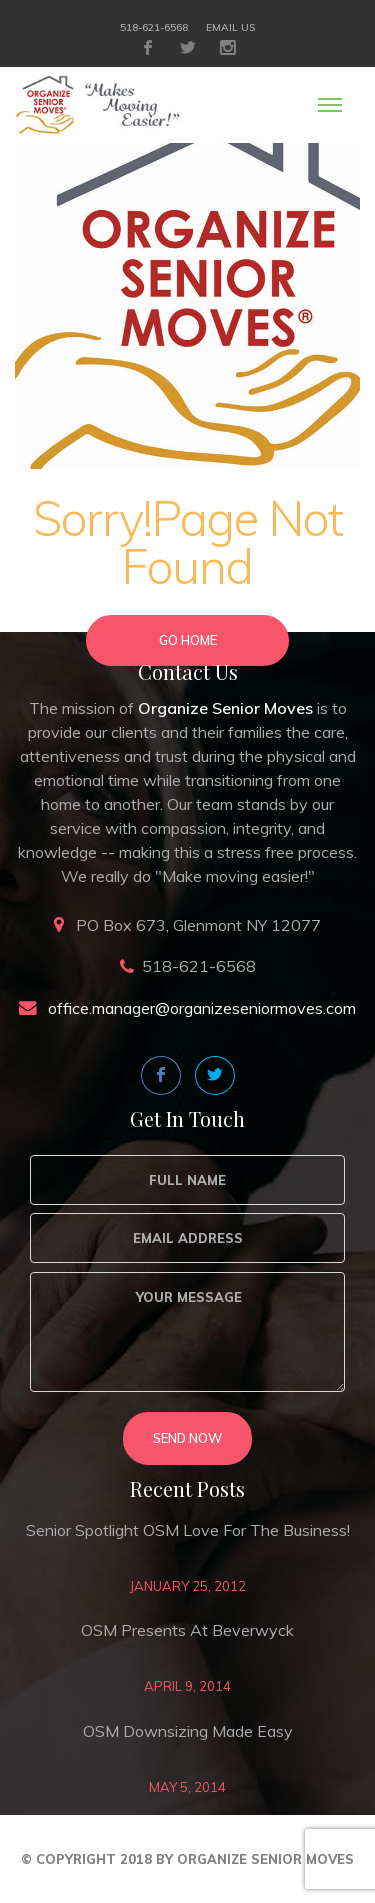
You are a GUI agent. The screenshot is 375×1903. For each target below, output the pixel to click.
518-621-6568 (154, 27)
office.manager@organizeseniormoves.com (202, 1008)
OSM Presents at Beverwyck (187, 1630)
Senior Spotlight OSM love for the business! (188, 1530)
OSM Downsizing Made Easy (188, 1731)
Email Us (230, 27)
